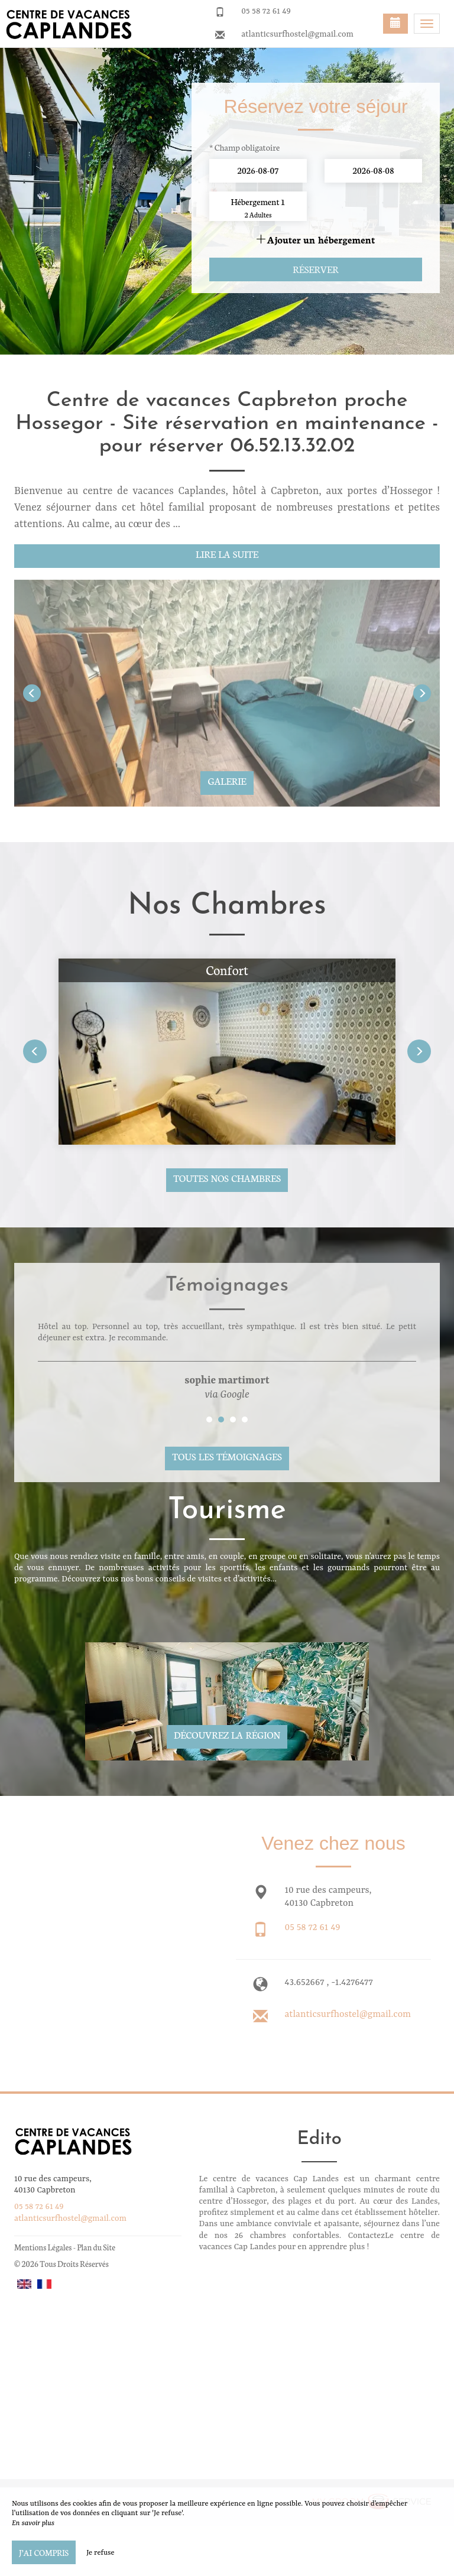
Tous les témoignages (226, 1456)
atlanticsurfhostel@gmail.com (297, 34)
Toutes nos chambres (227, 1177)
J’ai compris (44, 2552)
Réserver (315, 268)
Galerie (226, 780)
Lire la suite (227, 553)
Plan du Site (96, 2247)
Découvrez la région (227, 1734)
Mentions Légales (43, 2247)
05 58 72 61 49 (266, 11)
